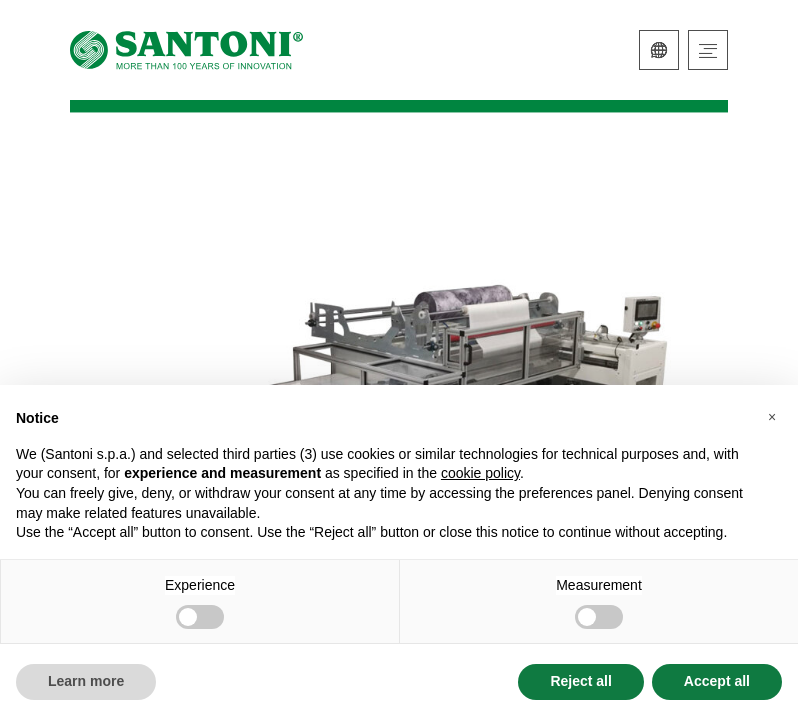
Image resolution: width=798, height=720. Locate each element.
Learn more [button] (86, 681)
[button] (772, 417)
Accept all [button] (717, 681)
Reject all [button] (580, 681)
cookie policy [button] (480, 473)
